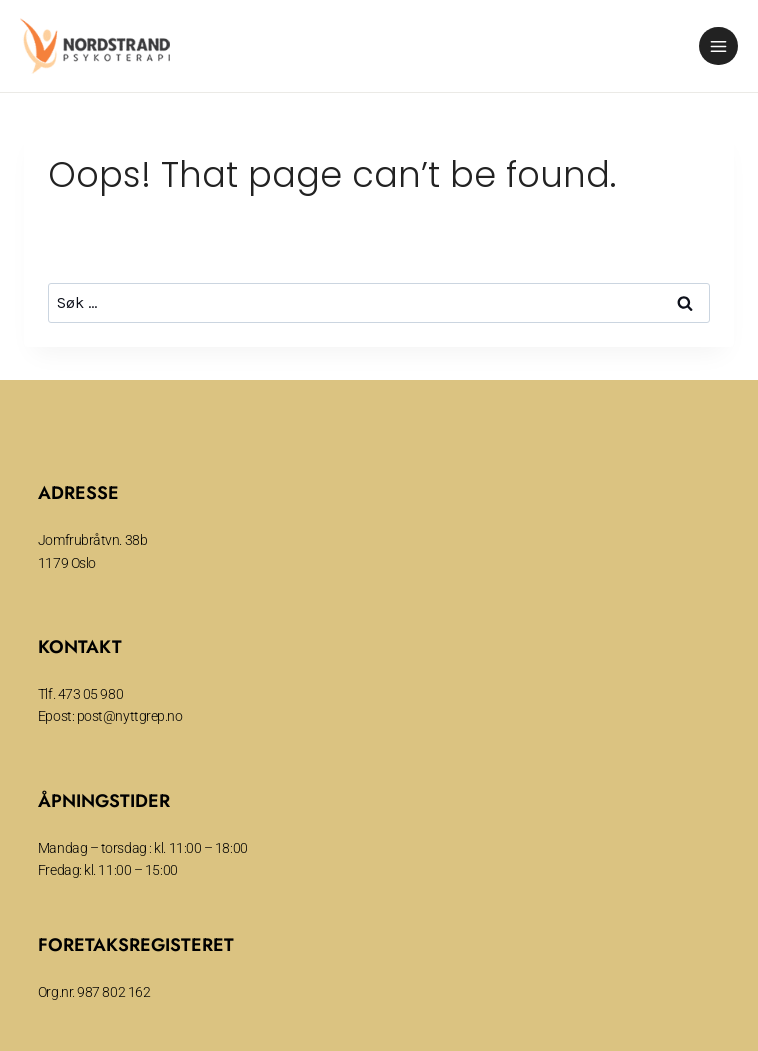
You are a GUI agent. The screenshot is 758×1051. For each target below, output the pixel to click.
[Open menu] (718, 46)
